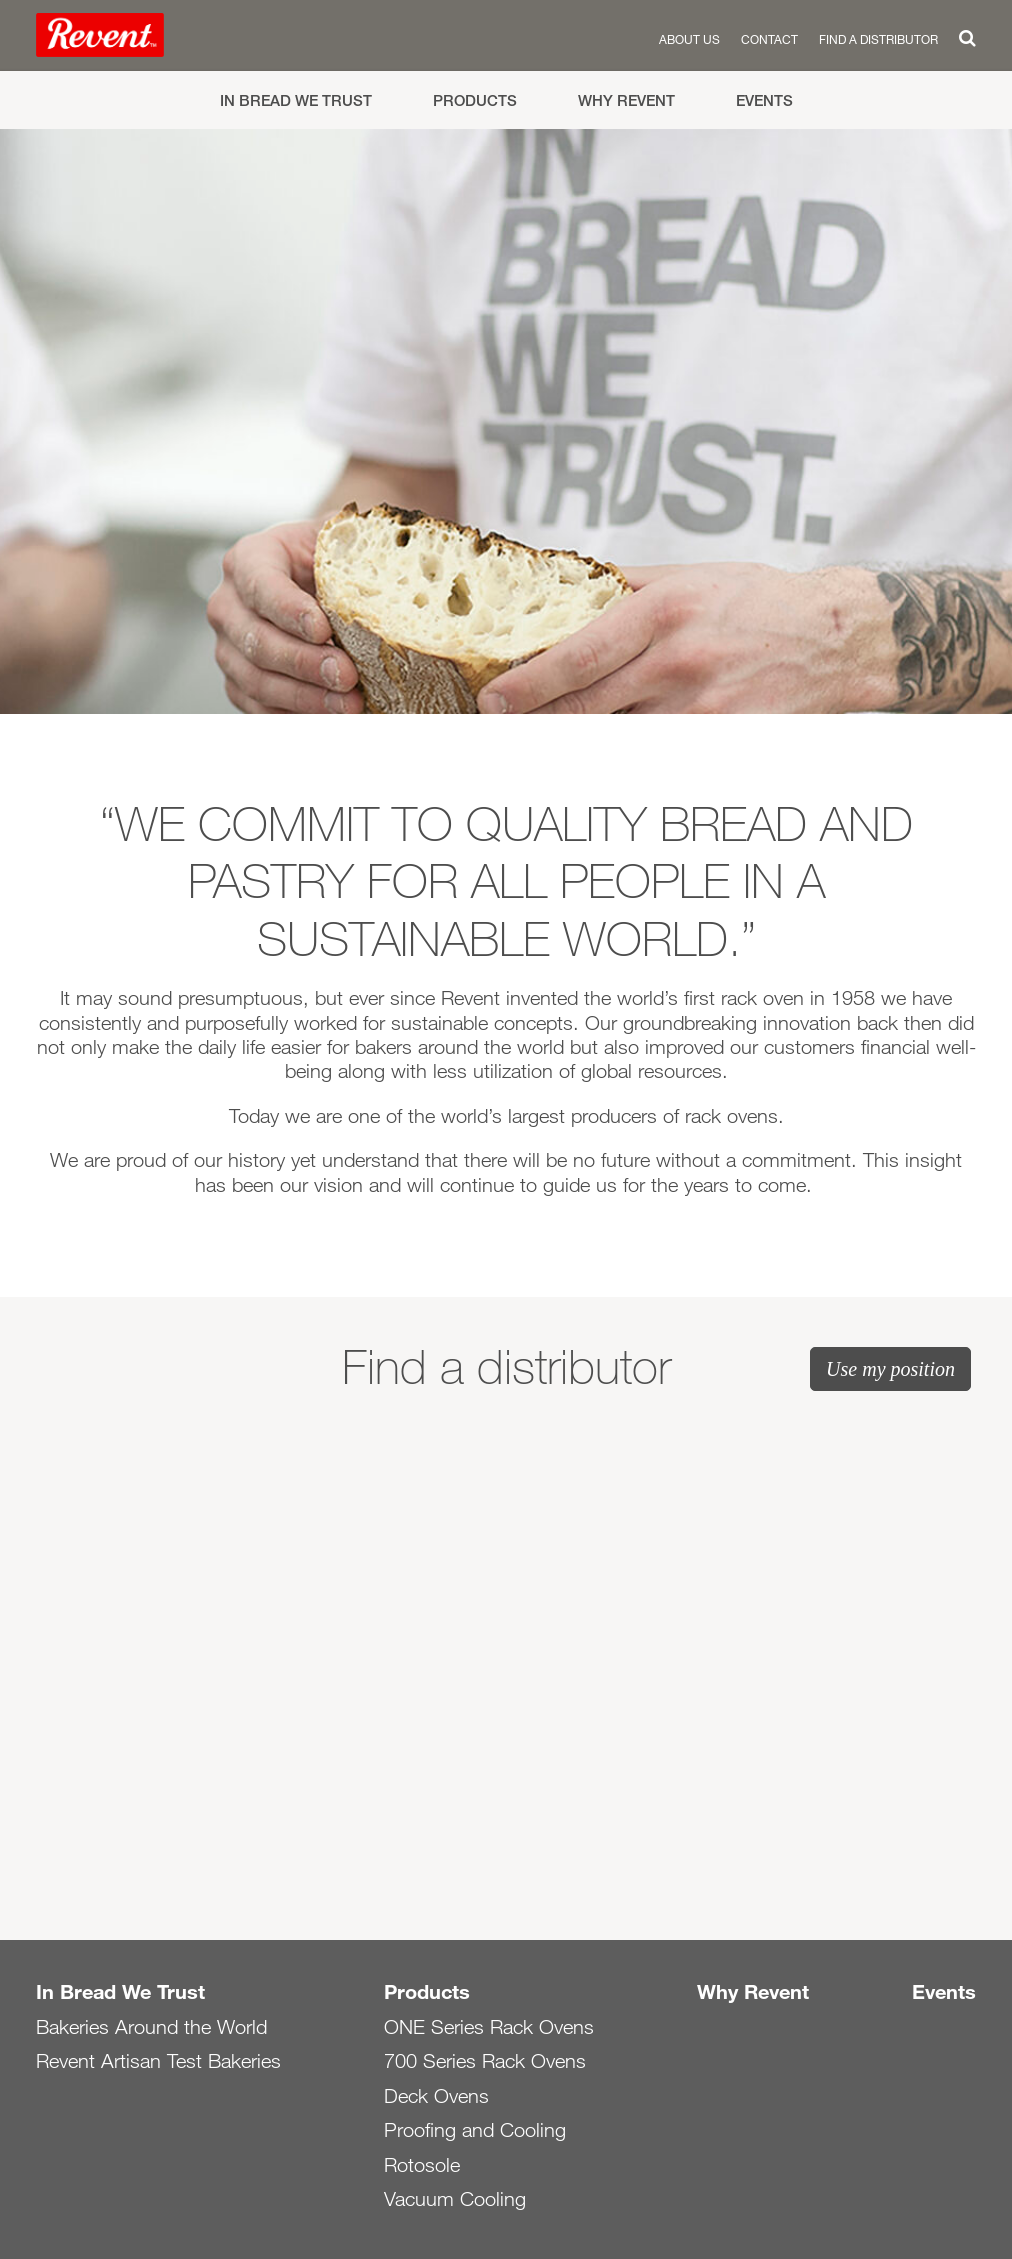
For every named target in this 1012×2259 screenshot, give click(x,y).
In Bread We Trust (296, 100)
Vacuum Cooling (455, 2199)
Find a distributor (878, 39)
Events (764, 100)
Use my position (890, 1369)
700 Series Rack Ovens (485, 2061)
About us (689, 39)
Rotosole (422, 2165)
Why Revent (626, 100)
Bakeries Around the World (151, 2027)
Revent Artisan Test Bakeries (158, 2061)
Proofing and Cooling (475, 2130)
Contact (769, 39)
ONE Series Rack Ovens (489, 2027)
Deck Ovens (436, 2096)
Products (475, 100)
